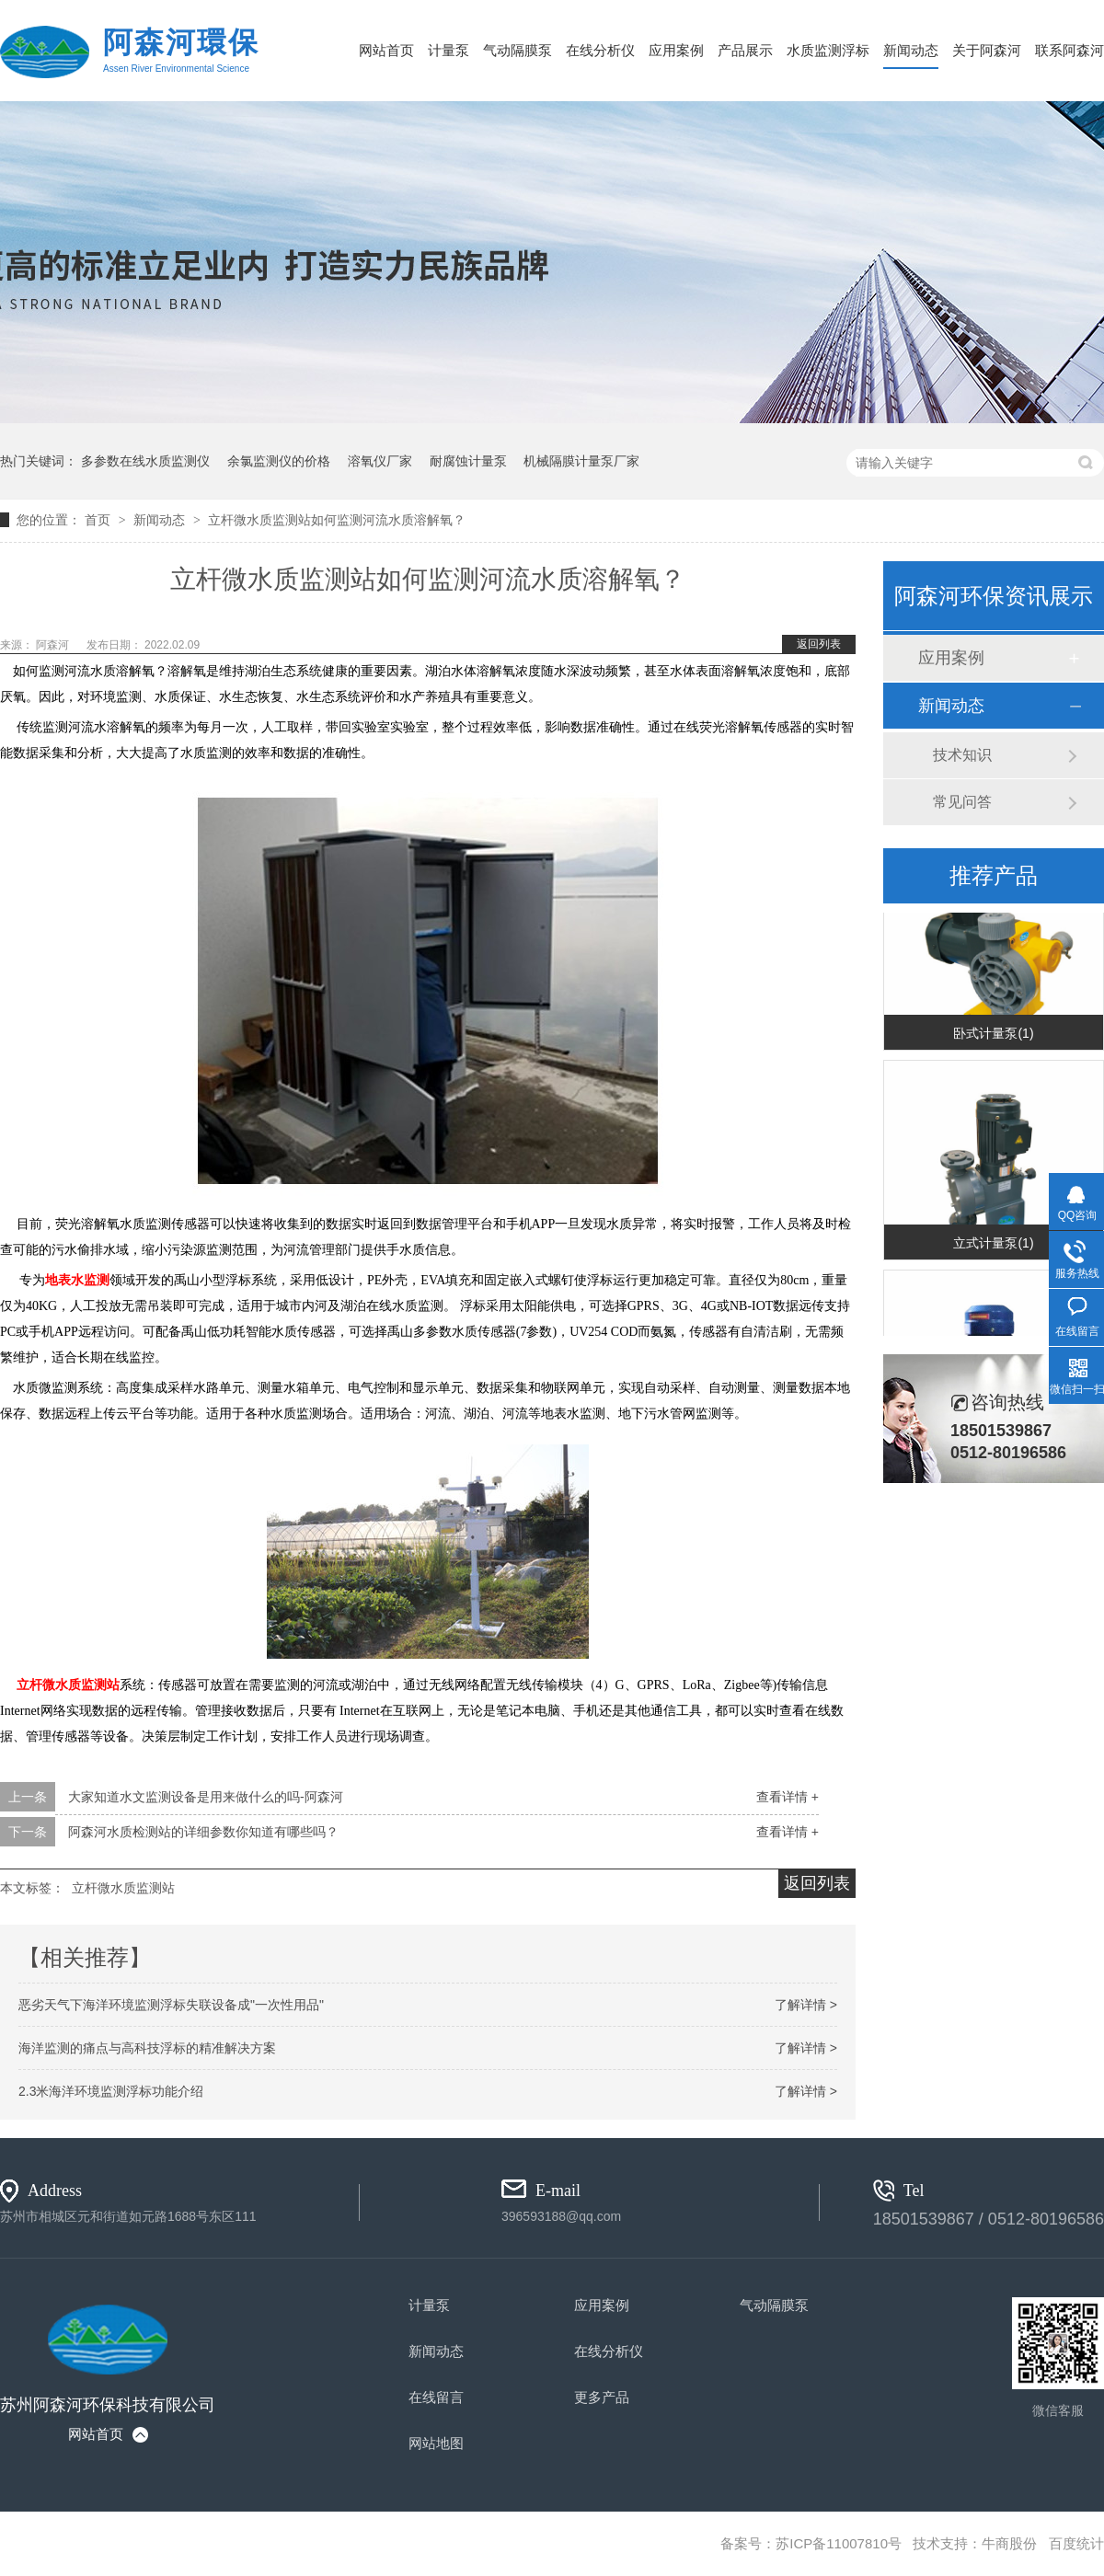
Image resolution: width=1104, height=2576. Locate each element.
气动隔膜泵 (517, 50)
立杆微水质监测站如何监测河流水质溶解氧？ (337, 519)
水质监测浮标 (828, 50)
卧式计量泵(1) (993, 1034)
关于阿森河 (986, 50)
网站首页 (386, 50)
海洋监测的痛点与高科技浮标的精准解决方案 (147, 2048)
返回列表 (819, 644)
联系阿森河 (1069, 50)
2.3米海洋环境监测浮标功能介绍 (110, 2091)
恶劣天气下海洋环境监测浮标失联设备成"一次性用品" (171, 2004)
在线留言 (436, 2397)
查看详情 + (787, 1796)
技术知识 (962, 755)
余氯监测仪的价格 (278, 461)
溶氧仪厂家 (380, 461)
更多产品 (601, 2397)
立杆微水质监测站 (68, 1685)
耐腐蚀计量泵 (468, 461)
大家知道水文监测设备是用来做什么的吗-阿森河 (205, 1796)
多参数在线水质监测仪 (145, 461)
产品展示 (745, 50)
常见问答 (962, 802)
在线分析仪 (600, 50)
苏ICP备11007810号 (839, 2543)
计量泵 (448, 50)
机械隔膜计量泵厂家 (581, 461)
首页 (99, 519)
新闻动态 (910, 50)
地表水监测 (77, 1280)
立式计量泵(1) (993, 1243)
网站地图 (436, 2443)
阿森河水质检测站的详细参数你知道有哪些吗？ (203, 1831)
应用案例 (676, 50)
